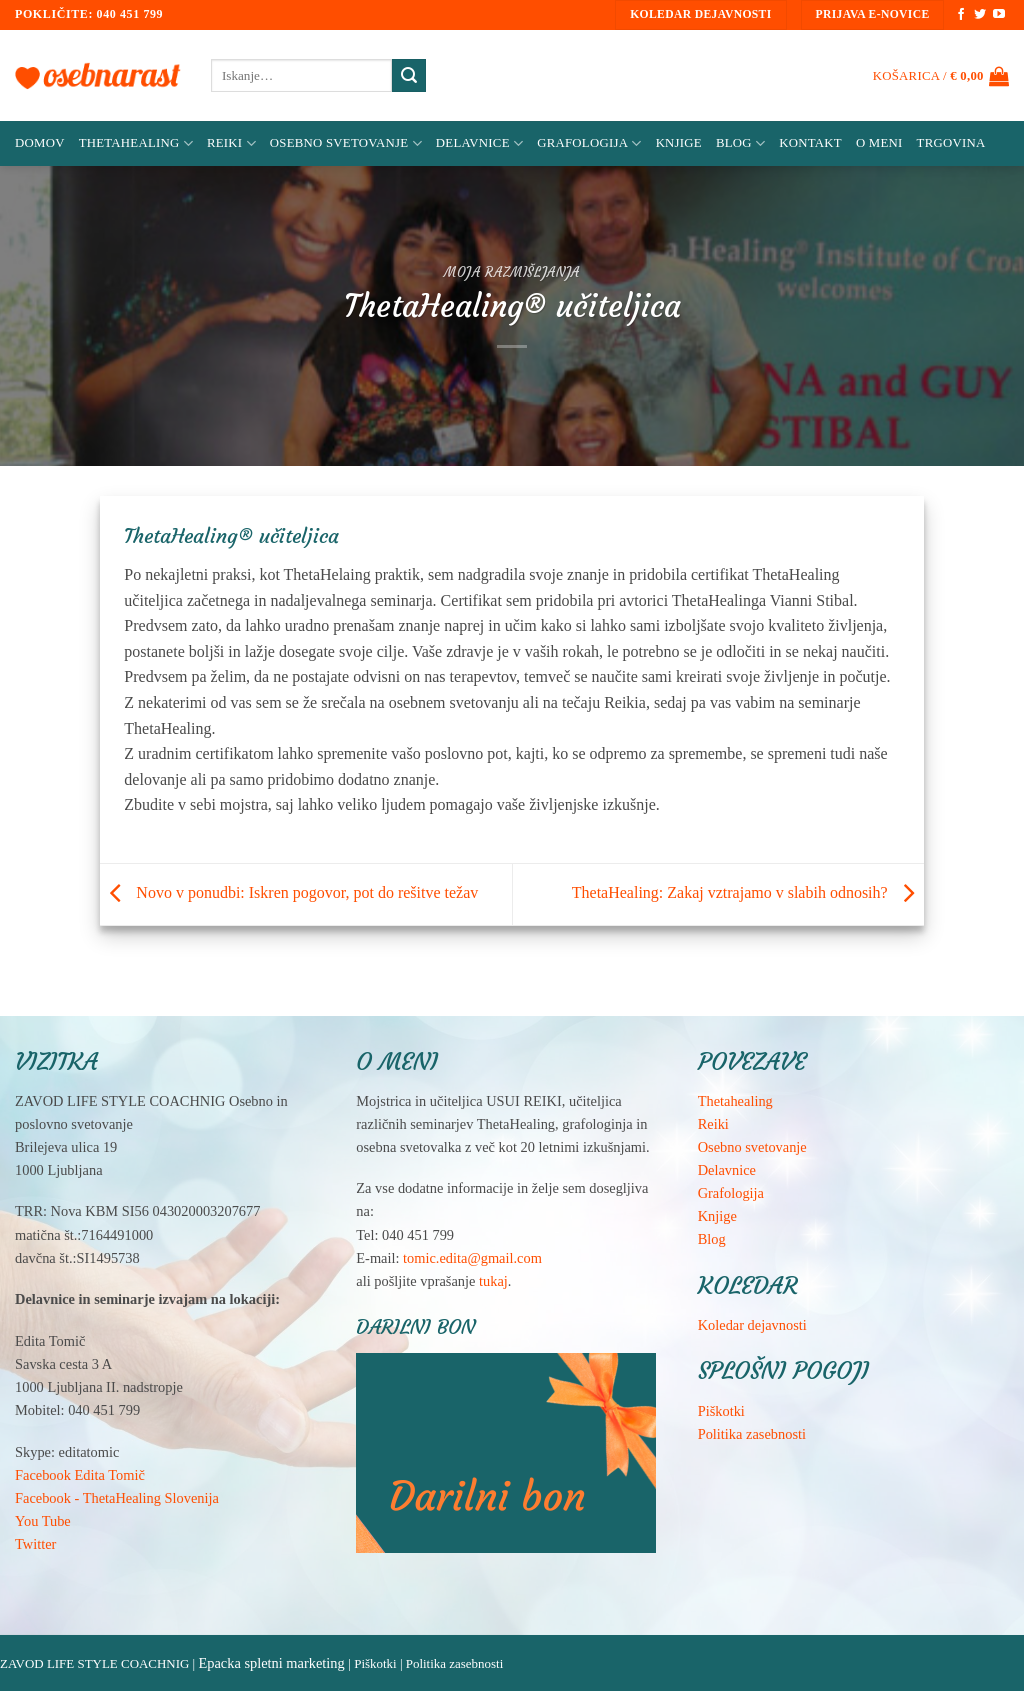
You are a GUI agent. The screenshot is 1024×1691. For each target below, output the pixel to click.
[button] (941, 76)
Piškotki (721, 1411)
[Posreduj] (409, 76)
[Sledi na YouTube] (999, 15)
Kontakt (810, 143)
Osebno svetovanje (346, 143)
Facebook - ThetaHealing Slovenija (117, 1498)
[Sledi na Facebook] (961, 15)
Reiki (231, 143)
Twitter (35, 1544)
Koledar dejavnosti (752, 1325)
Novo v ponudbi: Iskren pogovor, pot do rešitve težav (289, 892)
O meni (879, 143)
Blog (740, 143)
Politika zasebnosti (752, 1434)
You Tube (43, 1521)
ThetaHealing (136, 143)
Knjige (679, 143)
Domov (40, 143)
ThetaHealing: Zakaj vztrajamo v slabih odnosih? (748, 892)
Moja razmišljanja (512, 272)
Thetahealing (735, 1101)
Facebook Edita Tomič (80, 1475)
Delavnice (479, 143)
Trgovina (951, 143)
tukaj (493, 1281)
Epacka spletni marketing (271, 1663)
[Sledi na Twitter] (980, 15)
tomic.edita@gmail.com (472, 1258)
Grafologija (589, 143)
